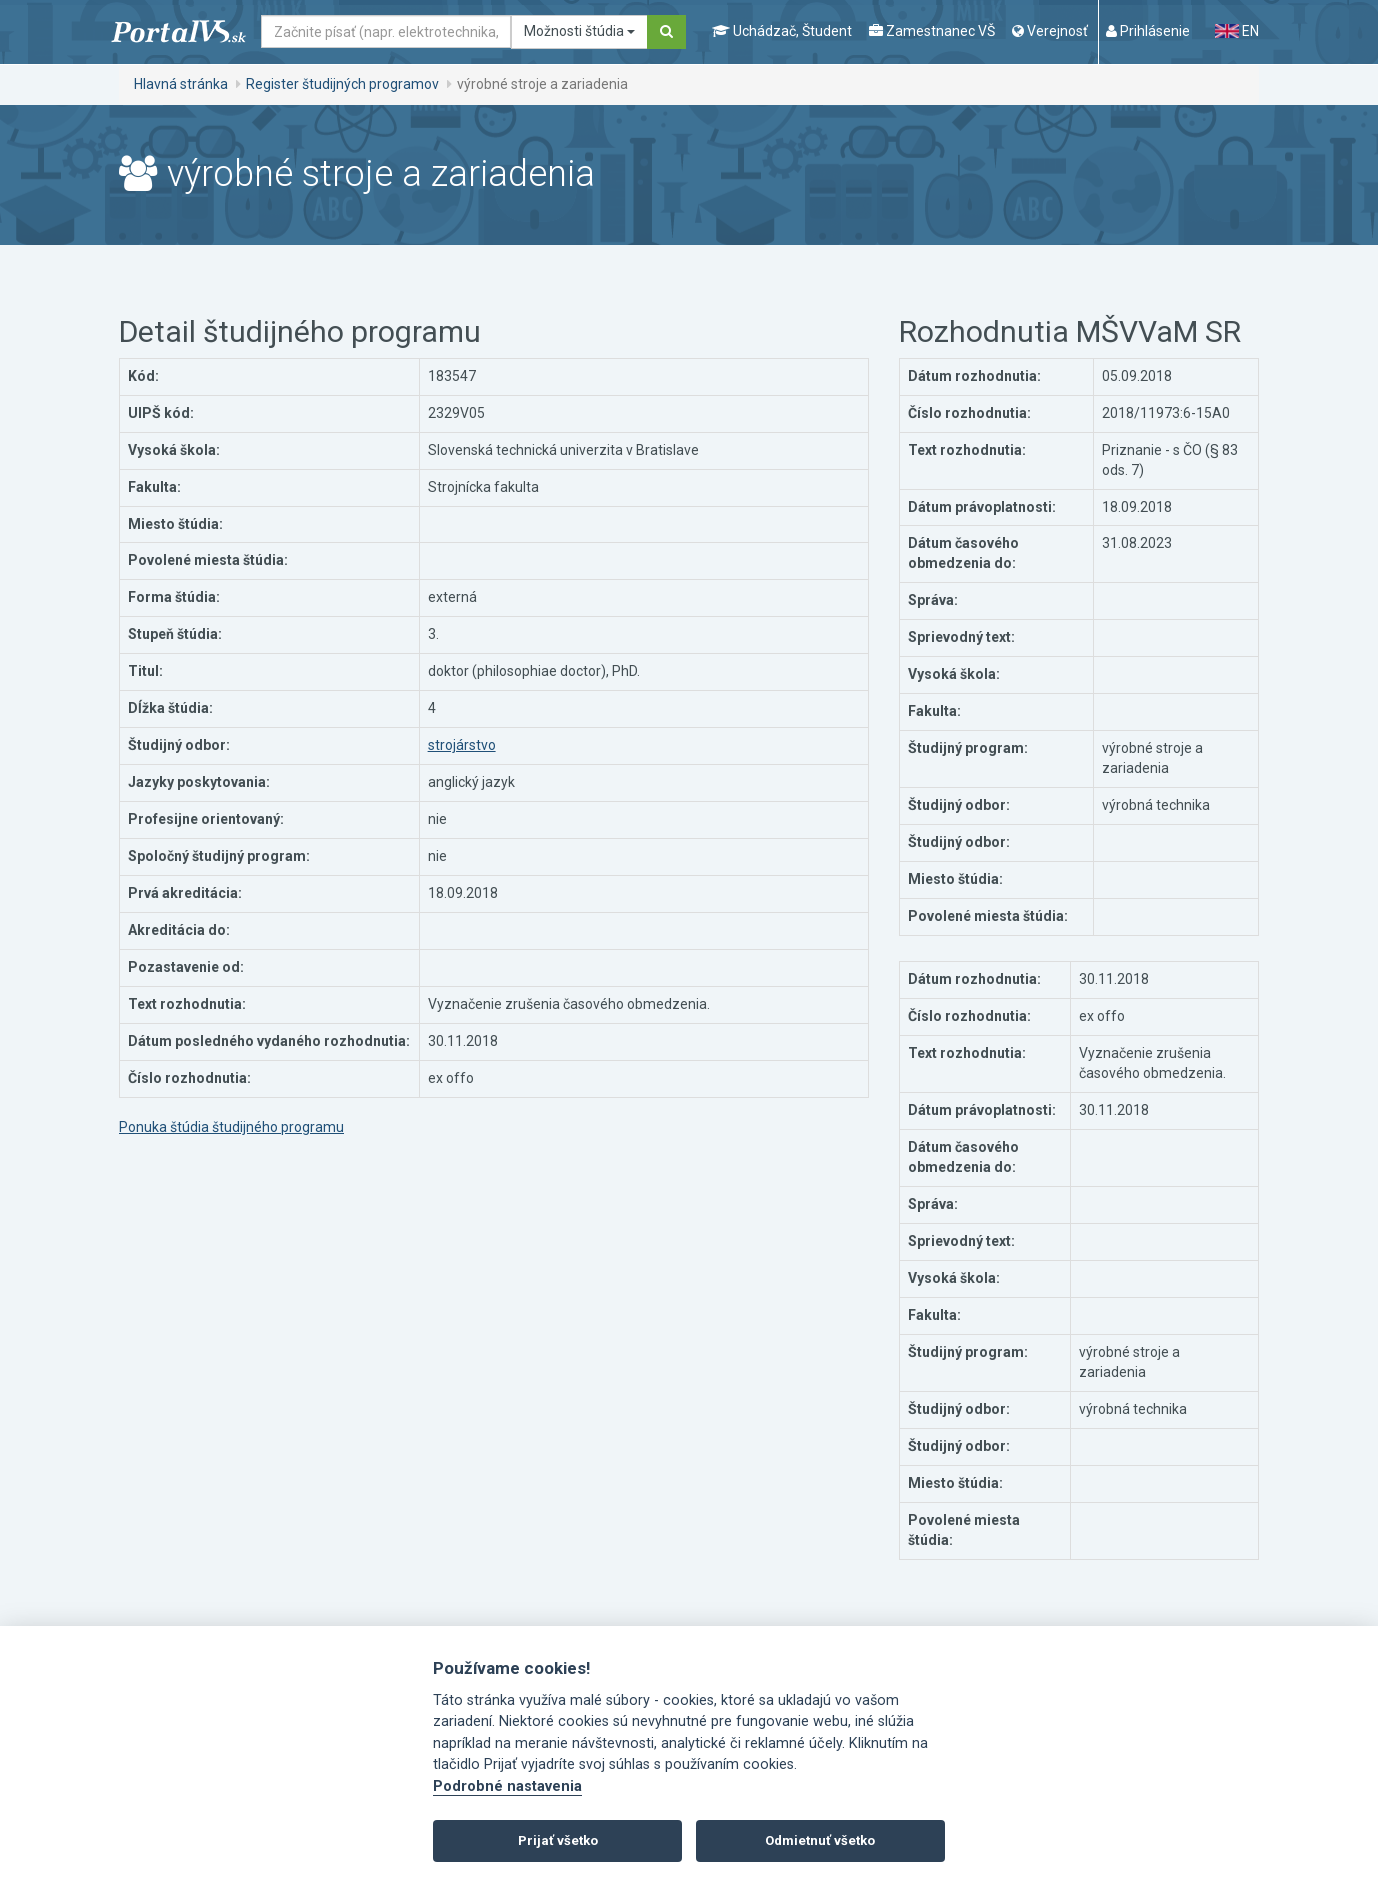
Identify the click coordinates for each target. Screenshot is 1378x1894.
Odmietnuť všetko (820, 1840)
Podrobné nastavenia (507, 1786)
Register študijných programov (342, 84)
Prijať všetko (558, 1840)
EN (1237, 31)
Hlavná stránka (181, 84)
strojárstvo (462, 745)
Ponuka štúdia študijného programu (231, 1127)
